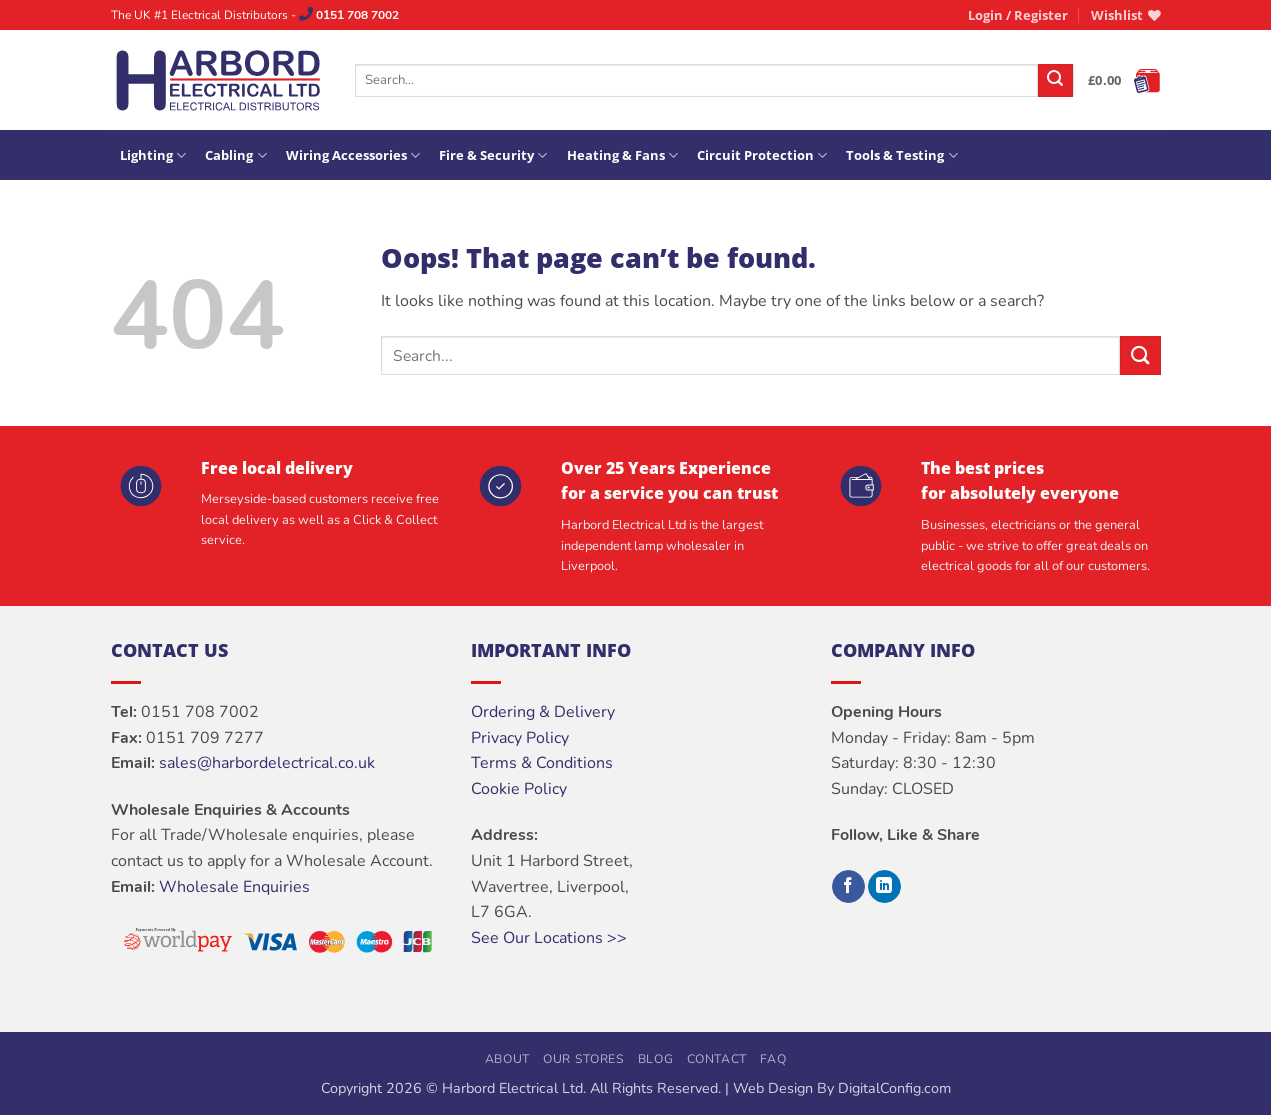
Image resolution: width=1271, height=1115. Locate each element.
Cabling (235, 155)
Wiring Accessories (353, 155)
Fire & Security (493, 155)
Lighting (153, 155)
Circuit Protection (762, 155)
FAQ (773, 1059)
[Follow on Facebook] (848, 887)
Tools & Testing (901, 155)
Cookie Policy (519, 789)
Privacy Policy (520, 738)
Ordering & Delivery (543, 712)
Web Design (773, 1088)
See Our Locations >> (549, 938)
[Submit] (1055, 81)
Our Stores (583, 1059)
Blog (655, 1059)
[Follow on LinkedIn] (884, 887)
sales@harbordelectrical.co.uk (267, 763)
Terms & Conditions (542, 763)
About (507, 1059)
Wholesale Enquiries (234, 887)
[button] (1018, 15)
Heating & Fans (622, 155)
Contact (717, 1059)
